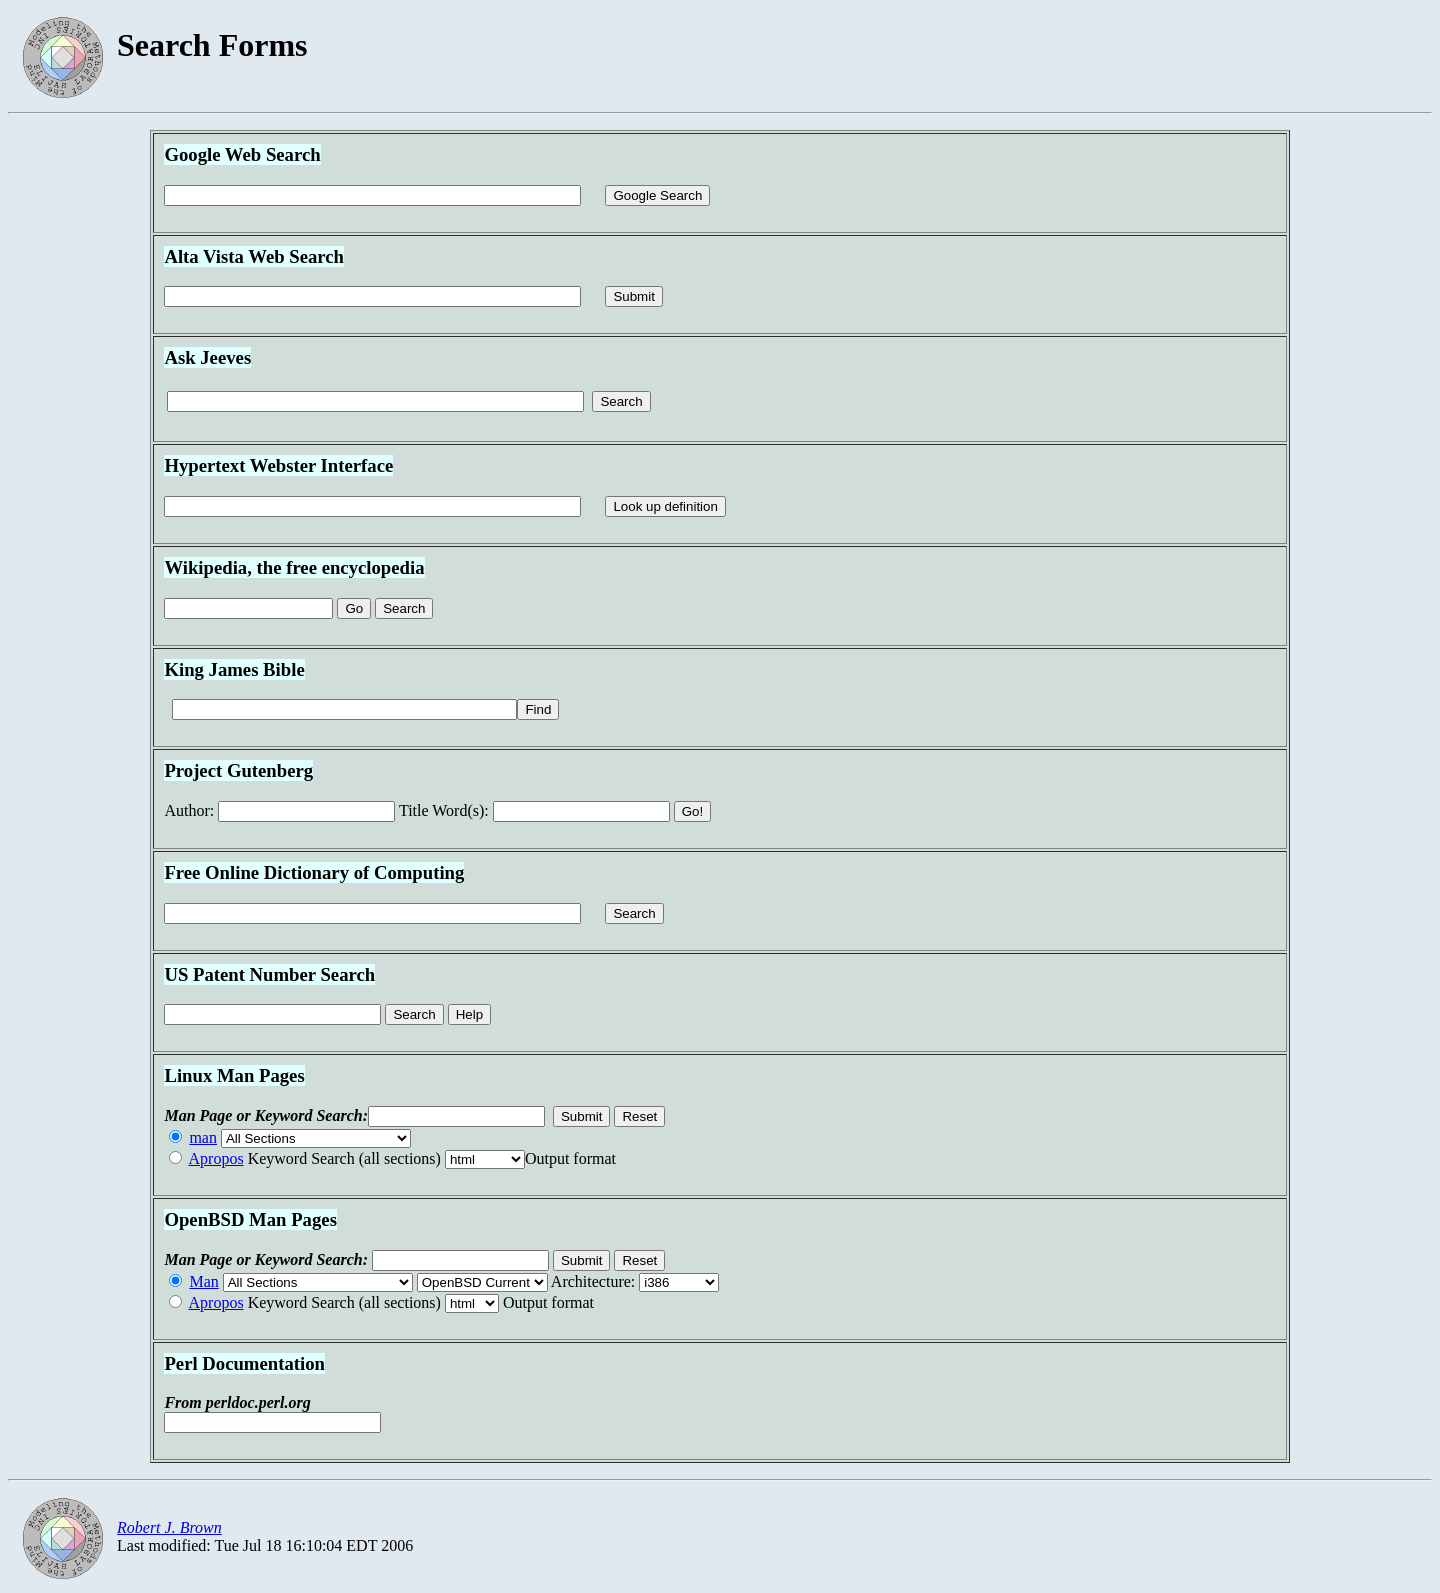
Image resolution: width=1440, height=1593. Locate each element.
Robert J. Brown (169, 1527)
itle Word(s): (444, 810)
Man (203, 1281)
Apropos (216, 1158)
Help (469, 1014)
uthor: (189, 810)
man (203, 1137)
